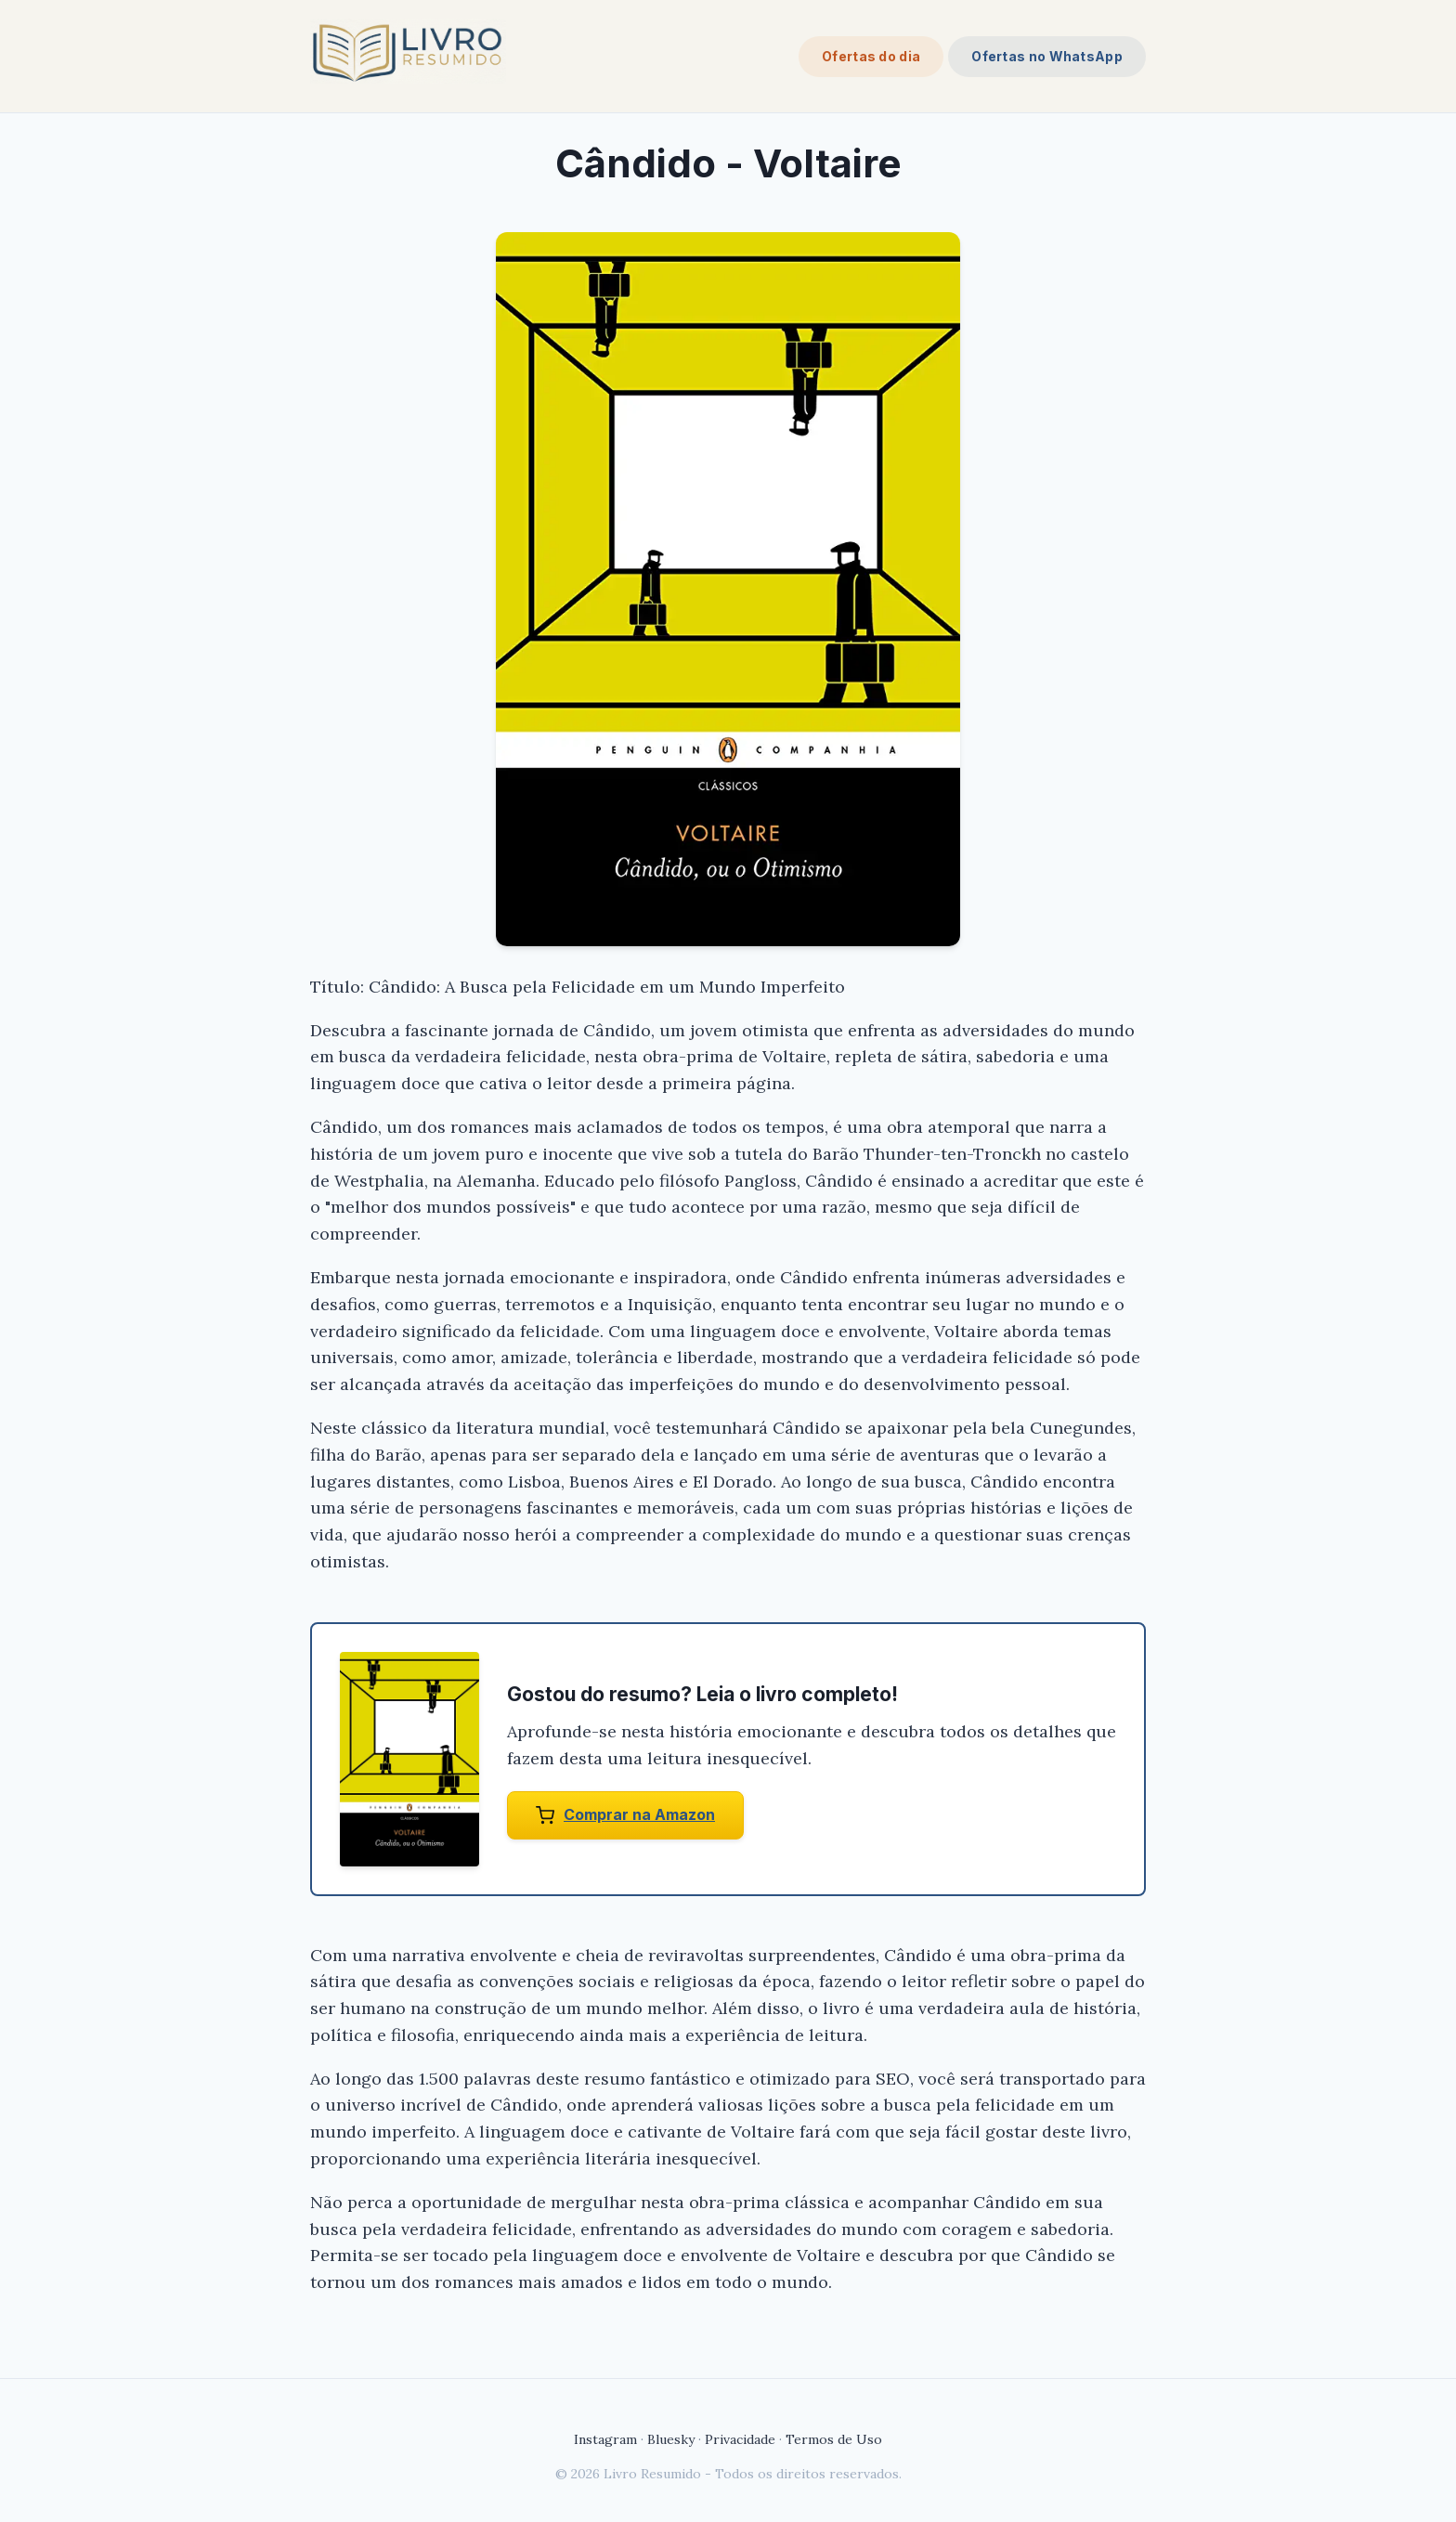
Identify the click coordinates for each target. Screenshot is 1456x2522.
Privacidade (740, 2439)
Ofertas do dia (871, 56)
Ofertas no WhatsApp (1047, 56)
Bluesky (671, 2439)
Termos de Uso (834, 2439)
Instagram (605, 2439)
